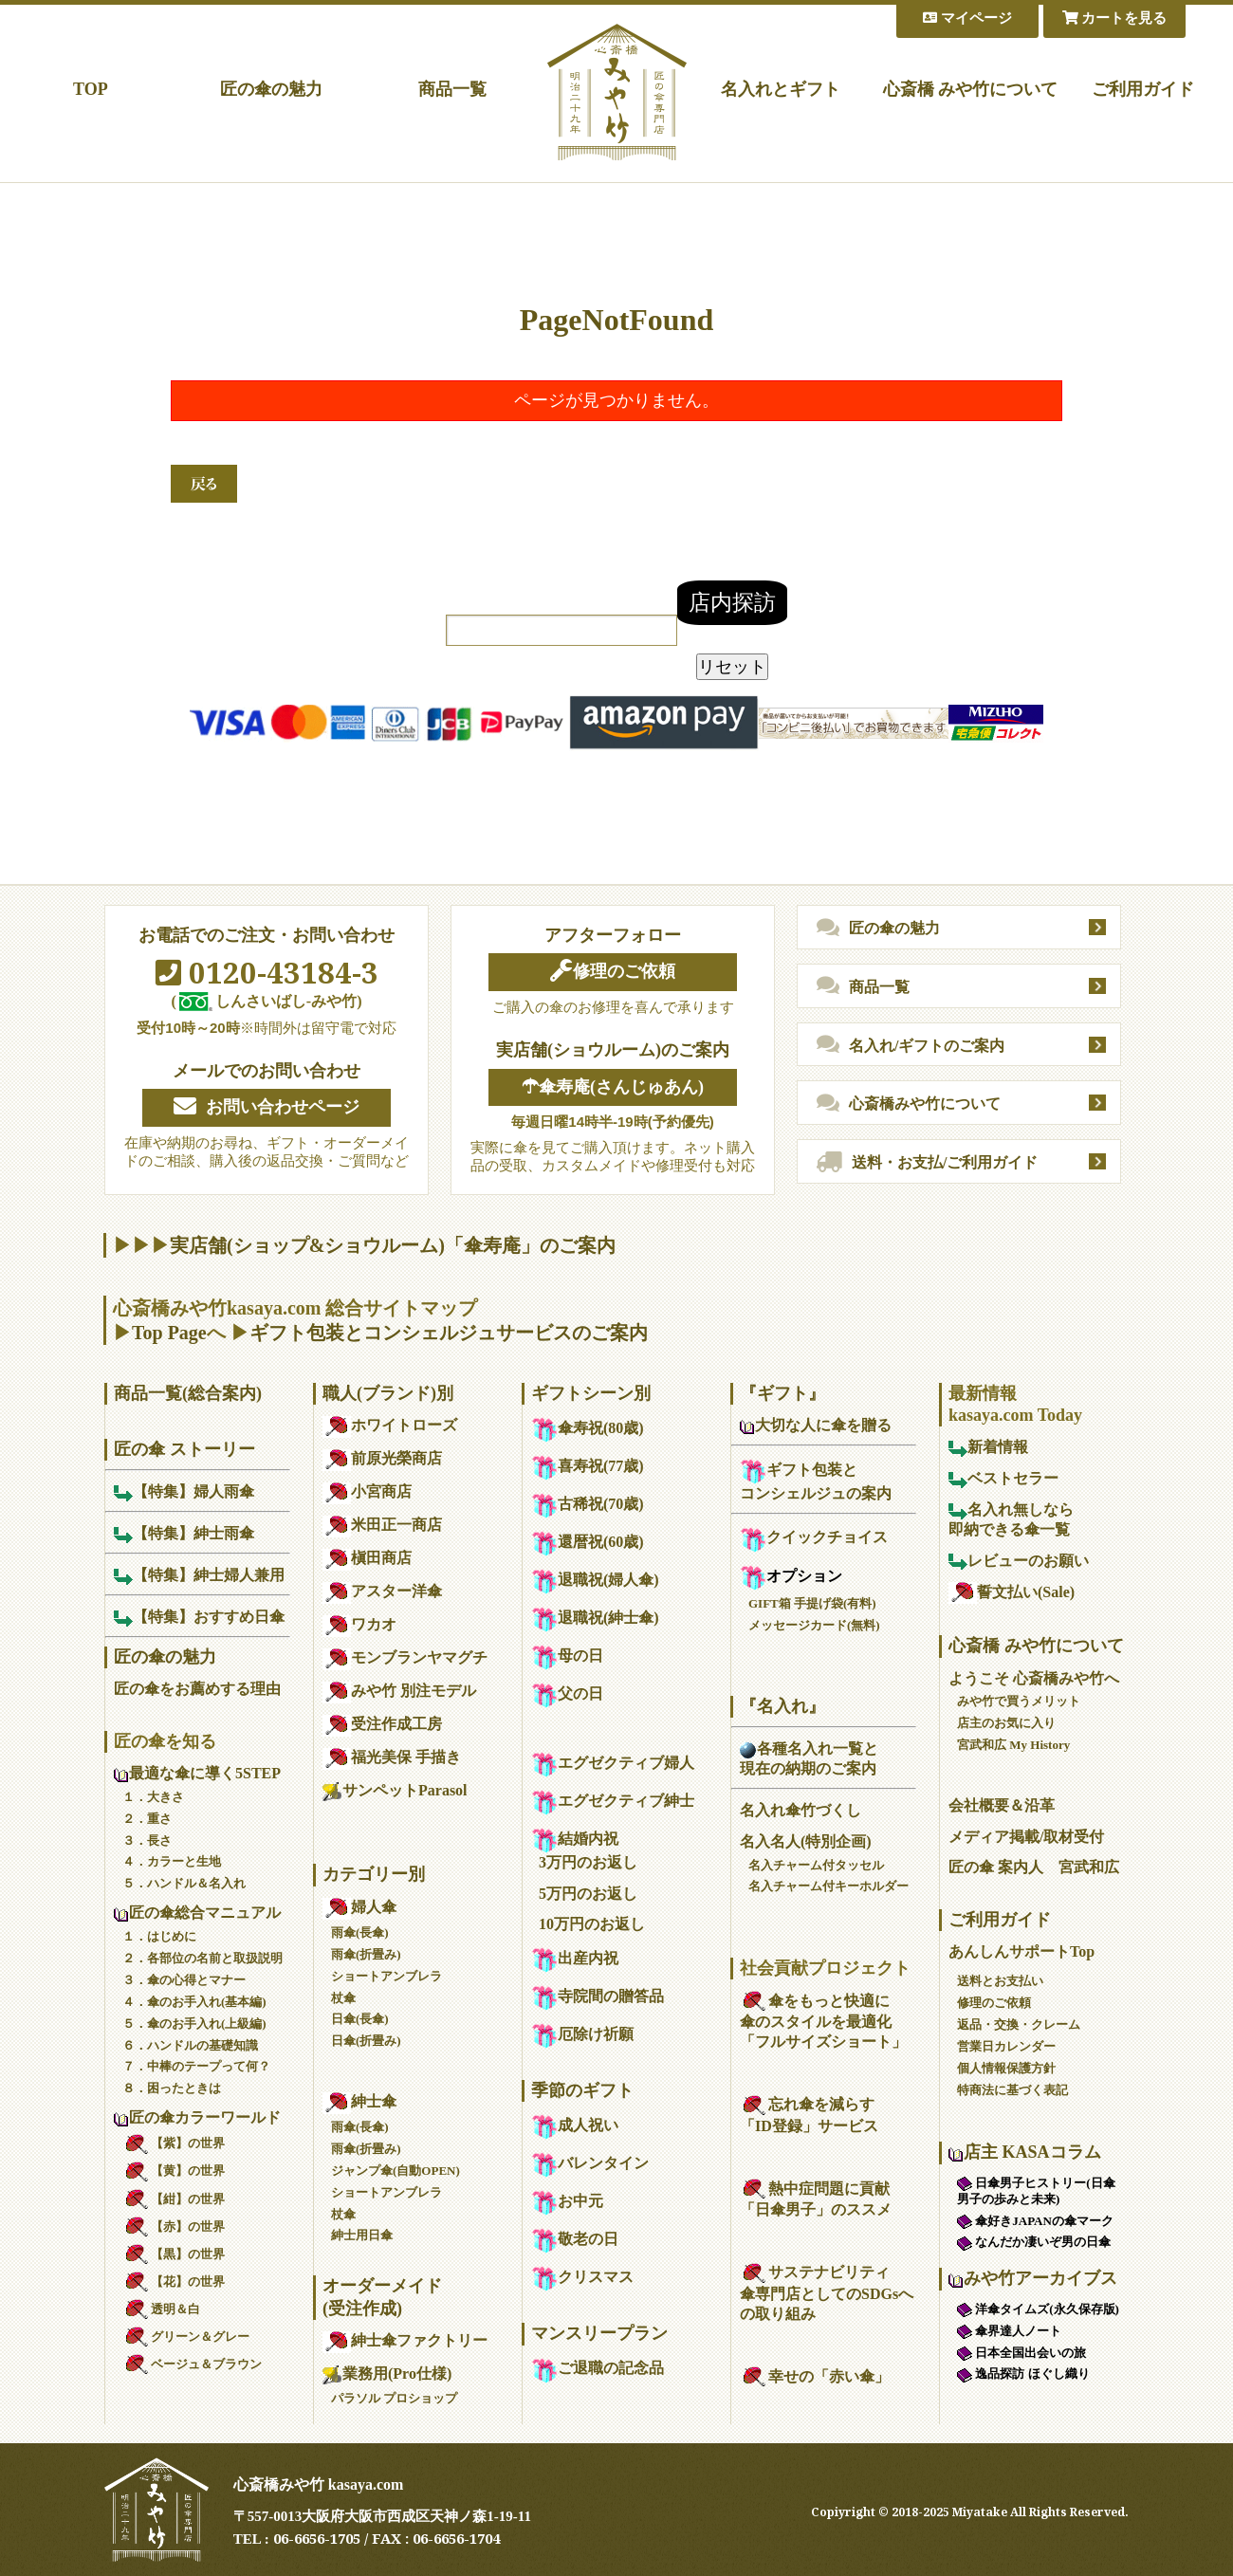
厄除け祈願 (582, 2034)
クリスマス (582, 2277)
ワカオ (359, 1624)
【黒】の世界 (173, 2254)
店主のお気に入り (1006, 1723)
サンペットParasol (395, 1790)
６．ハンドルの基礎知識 (190, 2045)
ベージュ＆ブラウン (192, 2364)
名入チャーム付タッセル (816, 1865)
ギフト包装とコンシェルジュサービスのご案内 (448, 1332)
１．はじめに (159, 1936)
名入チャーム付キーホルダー (828, 1886)
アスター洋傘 (382, 1591)
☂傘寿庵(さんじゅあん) (613, 1086)
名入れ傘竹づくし (800, 1810)
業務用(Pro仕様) (386, 2373)
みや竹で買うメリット (1018, 1701)
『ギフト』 (782, 1393)
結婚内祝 (574, 1839)
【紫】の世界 (173, 2143)
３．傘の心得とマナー (184, 1980)
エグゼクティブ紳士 (612, 1801)
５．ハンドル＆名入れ (184, 1883)
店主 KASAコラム (1024, 2152)
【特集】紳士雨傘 (184, 1533)
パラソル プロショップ (394, 2398)
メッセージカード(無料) (814, 1625)
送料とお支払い (1000, 1981)
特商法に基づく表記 (1012, 2090)
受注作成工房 (382, 1724)
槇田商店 (367, 1558)
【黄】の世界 (173, 2170)
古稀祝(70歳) (587, 1504)
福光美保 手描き (391, 1757)
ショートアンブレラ (386, 1976)
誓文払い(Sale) (1011, 1592)
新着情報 (988, 1447)
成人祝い (574, 2125)
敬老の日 (574, 2239)
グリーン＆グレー (185, 2336)
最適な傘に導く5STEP (197, 1773)
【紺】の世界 (173, 2199)
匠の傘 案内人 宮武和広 (1033, 1867)
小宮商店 (367, 1491)
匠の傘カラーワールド (197, 2117)
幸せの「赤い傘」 (815, 2376)
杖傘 (343, 1998)
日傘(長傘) (360, 2019)
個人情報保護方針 (1006, 2068)
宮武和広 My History (1013, 1745)
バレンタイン (590, 2163)
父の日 (567, 1693)
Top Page (169, 1332)
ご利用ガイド (1143, 89)
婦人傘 (359, 1907)
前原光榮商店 (382, 1458)
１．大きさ (153, 1797)
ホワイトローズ (389, 1425)
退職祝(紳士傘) (595, 1618)
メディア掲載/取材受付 (1026, 1837)
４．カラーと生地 (171, 1861)
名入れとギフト (780, 89)
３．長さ (147, 1840)
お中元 (567, 2201)
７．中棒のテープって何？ (196, 2066)
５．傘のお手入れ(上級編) (194, 2023)
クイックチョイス (814, 1537)
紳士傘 (359, 2101)
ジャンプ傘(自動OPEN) (395, 2170)
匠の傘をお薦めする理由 (197, 1689)
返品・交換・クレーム (1018, 2024)
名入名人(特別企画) (806, 1841)
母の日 (567, 1655)
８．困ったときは (171, 2088)
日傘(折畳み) (366, 2040)
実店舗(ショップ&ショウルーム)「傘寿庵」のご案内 (393, 1245)
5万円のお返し (588, 1894)
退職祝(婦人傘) (595, 1580)
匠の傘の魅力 (271, 89)
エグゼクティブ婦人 (612, 1763)
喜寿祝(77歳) (587, 1466)
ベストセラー (1003, 1478)
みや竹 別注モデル (399, 1691)
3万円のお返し (588, 1862)
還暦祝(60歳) (587, 1542)
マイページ (967, 18)
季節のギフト (582, 2090)
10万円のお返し (592, 1924)
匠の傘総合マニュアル (197, 1912)
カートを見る (1115, 18)
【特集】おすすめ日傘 (199, 1617)
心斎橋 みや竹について (970, 89)
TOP (90, 89)
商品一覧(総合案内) (188, 1393)
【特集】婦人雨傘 (184, 1491)
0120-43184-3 (267, 972)
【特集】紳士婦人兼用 (199, 1575)
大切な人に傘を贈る (816, 1425)
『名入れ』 (782, 1706)
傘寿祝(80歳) (587, 1428)
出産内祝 (574, 1958)
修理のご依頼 (612, 971)
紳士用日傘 (362, 2235)
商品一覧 (452, 89)
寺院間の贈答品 (597, 1996)
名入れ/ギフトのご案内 (910, 1045)
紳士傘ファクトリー (405, 2340)
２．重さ (147, 1819)
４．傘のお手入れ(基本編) (194, 2002)
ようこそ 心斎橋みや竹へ (1033, 1678)
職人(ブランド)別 (387, 1393)
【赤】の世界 (173, 2226)
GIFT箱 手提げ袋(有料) (812, 1603)
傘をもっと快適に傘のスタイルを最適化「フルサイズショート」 (823, 2022)
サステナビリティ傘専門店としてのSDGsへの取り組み (826, 2293)
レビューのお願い (1018, 1561)
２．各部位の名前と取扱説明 (202, 1958)
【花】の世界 (173, 2281)
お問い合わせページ (266, 1106)
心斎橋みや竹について (909, 1104)
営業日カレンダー (1006, 2046)
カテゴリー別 (373, 1874)
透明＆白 (161, 2309)
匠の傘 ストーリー (184, 1449)
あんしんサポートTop (1021, 1951)
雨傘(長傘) (360, 1932)
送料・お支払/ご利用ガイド (927, 1162)
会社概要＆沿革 (1001, 1805)
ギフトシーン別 (591, 1393)
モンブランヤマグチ (405, 1657)
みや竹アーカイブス (1032, 2278)
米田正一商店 (382, 1525)
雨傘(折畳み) (366, 1954)
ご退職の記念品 (597, 2368)
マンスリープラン (599, 2333)
